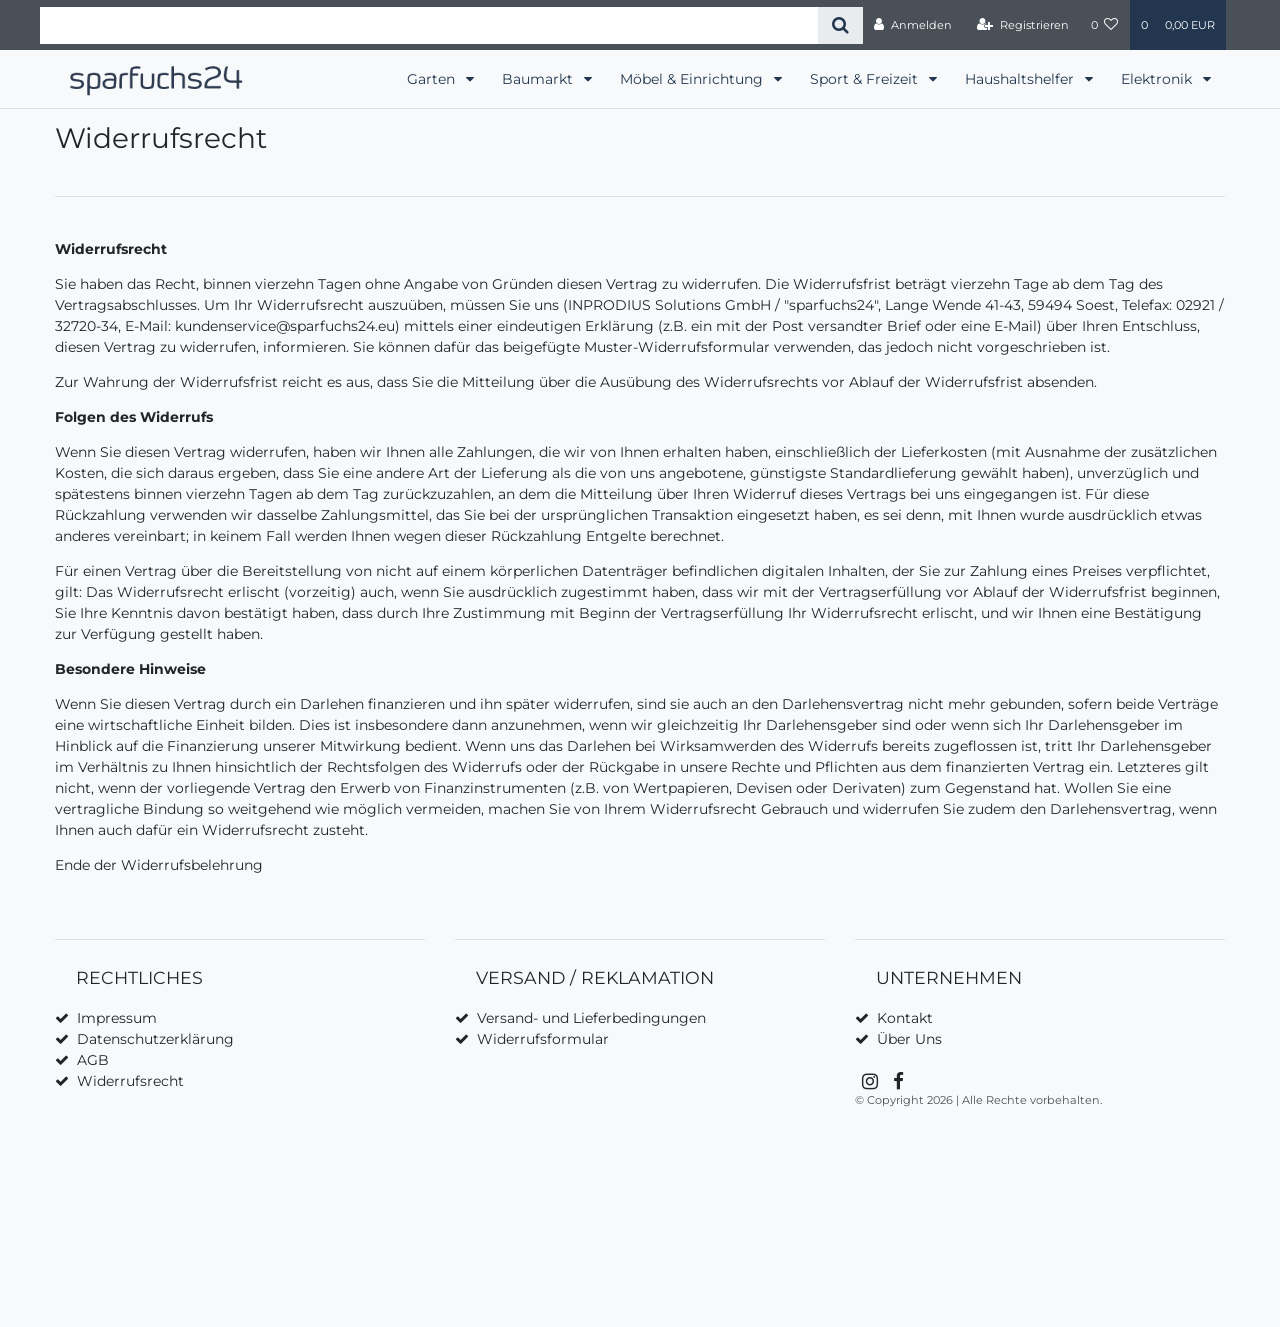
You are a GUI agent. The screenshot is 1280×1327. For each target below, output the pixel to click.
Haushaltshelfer (1021, 79)
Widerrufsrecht (130, 1081)
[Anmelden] (913, 25)
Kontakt (905, 1018)
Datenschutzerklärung (155, 1039)
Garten (433, 79)
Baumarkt (539, 79)
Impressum (117, 1018)
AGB (93, 1060)
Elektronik (1158, 79)
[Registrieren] (1023, 25)
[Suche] (840, 25)
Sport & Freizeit (866, 79)
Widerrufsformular (543, 1039)
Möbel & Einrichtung (693, 79)
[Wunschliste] (1105, 25)
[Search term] (429, 25)
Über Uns (909, 1039)
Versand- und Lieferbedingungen (591, 1018)
